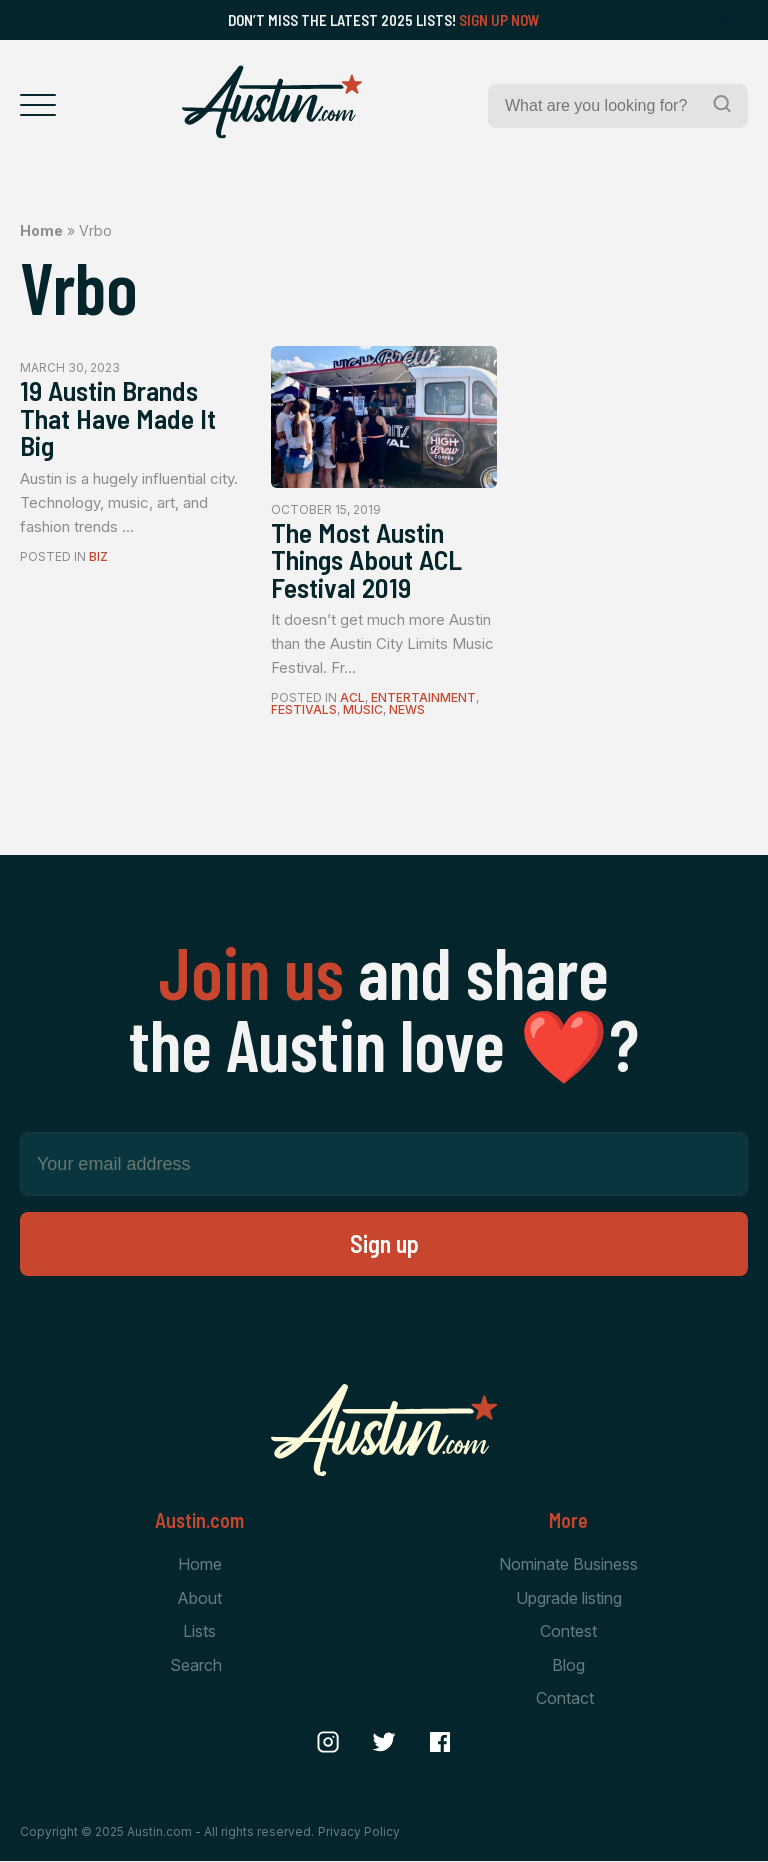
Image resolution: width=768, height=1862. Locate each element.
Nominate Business (568, 1565)
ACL (352, 698)
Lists (199, 1632)
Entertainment (423, 698)
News (407, 710)
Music (363, 710)
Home (41, 230)
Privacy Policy (359, 1832)
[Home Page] (272, 102)
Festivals (304, 710)
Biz (98, 557)
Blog (568, 1666)
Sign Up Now (499, 20)
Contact (565, 1699)
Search (196, 1666)
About (199, 1599)
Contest (568, 1632)
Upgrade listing (569, 1599)
